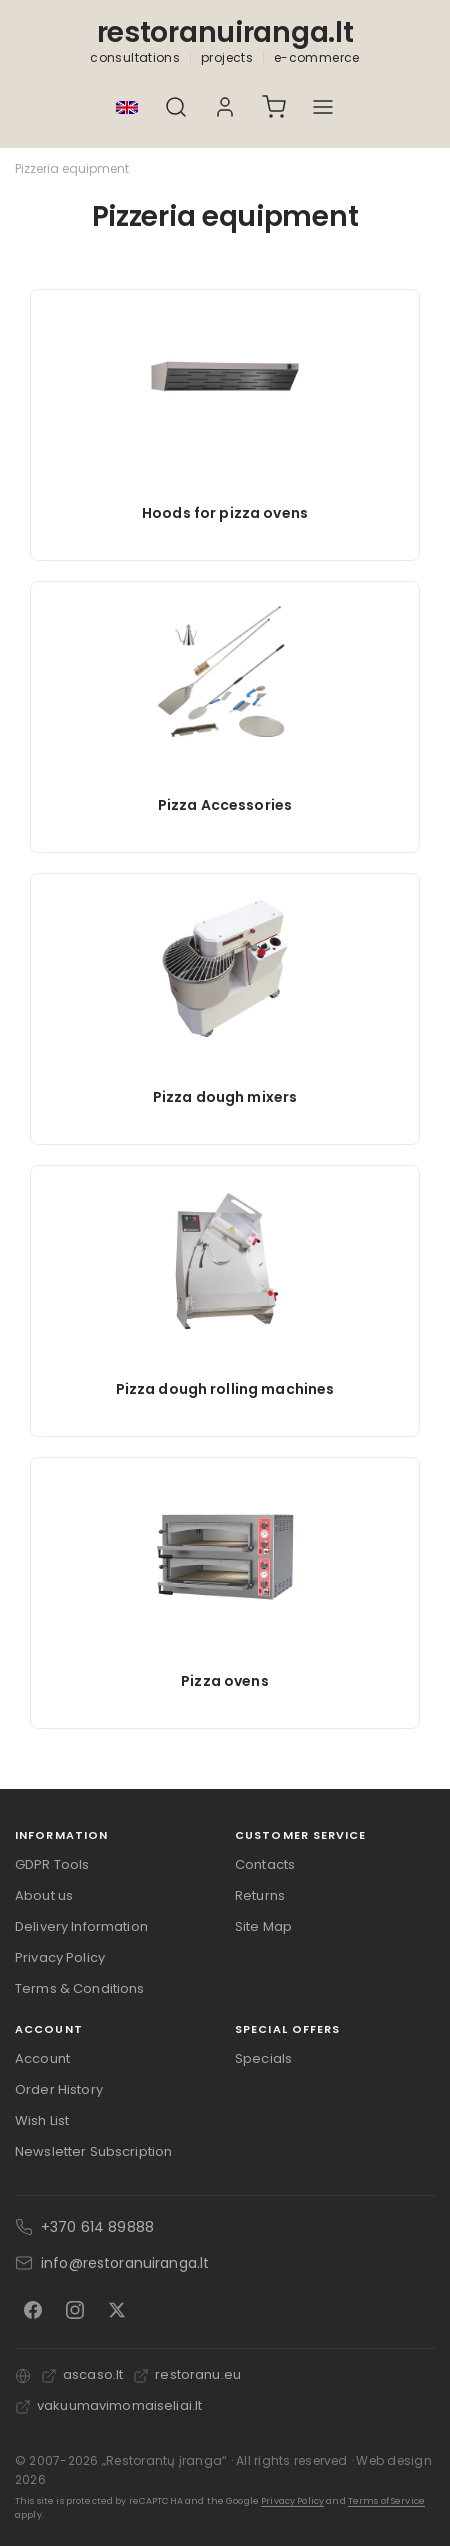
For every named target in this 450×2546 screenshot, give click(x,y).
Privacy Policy (60, 1957)
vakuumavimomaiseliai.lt (108, 2405)
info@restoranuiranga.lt (125, 2263)
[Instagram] (75, 2310)
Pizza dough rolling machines (225, 1389)
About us (44, 1895)
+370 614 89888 (97, 2227)
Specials (263, 2058)
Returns (260, 1895)
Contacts (265, 1864)
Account (42, 2058)
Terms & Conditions (80, 1988)
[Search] (176, 107)
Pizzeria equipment (72, 168)
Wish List (42, 2120)
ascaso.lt (82, 2374)
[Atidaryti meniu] (323, 107)
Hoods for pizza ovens (225, 513)
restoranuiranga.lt (225, 32)
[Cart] (274, 107)
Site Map (263, 1926)
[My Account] (225, 107)
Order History (59, 2089)
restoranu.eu (187, 2374)
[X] (117, 2310)
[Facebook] (33, 2310)
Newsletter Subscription (93, 2151)
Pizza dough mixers (225, 1097)
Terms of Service (386, 2501)
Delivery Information (81, 1926)
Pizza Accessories (225, 805)
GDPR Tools (52, 1864)
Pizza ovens (225, 1681)
